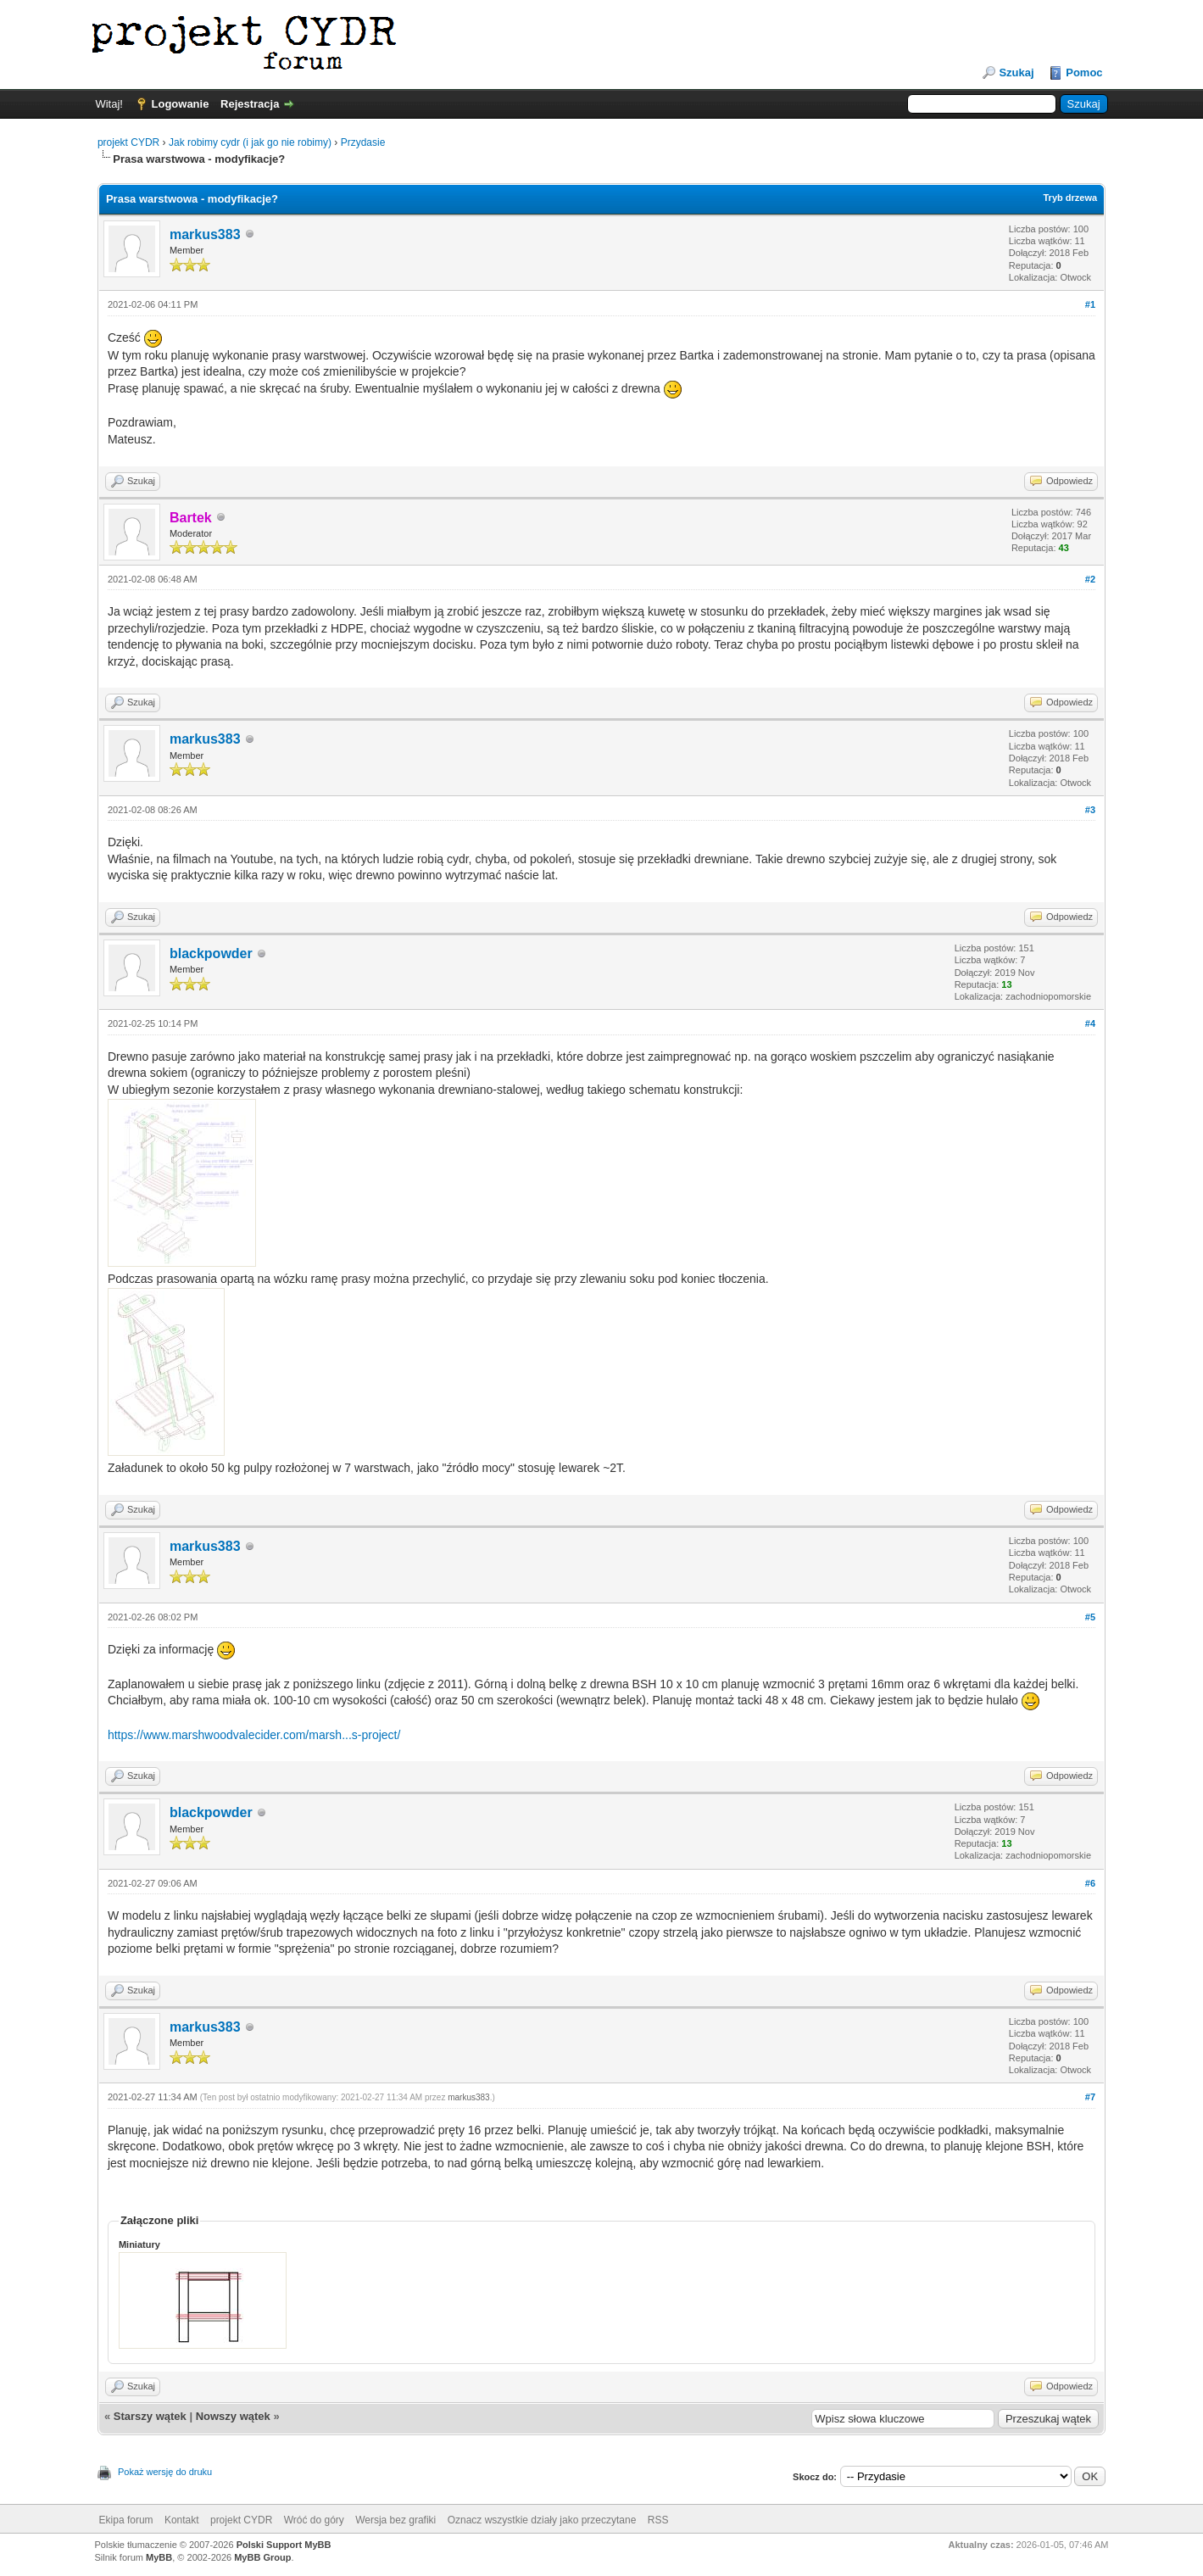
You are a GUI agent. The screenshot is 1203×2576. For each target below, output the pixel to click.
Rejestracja (249, 104)
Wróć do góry (314, 2520)
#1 (1090, 304)
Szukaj (1016, 72)
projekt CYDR (128, 142)
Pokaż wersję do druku (165, 2472)
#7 (1090, 2097)
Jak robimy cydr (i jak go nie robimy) (250, 142)
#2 (1090, 579)
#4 (1090, 1023)
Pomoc (1084, 72)
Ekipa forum (126, 2520)
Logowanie (180, 104)
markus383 (205, 234)
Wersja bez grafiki (395, 2520)
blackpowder (211, 953)
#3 (1090, 810)
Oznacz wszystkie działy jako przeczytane (542, 2520)
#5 (1090, 1617)
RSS (658, 2520)
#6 (1090, 1883)
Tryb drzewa (1070, 197)
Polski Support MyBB (284, 2545)
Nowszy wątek (233, 2416)
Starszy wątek (150, 2416)
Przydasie (363, 142)
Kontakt (181, 2520)
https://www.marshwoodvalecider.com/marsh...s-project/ (254, 1735)
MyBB (159, 2557)
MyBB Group (262, 2557)
